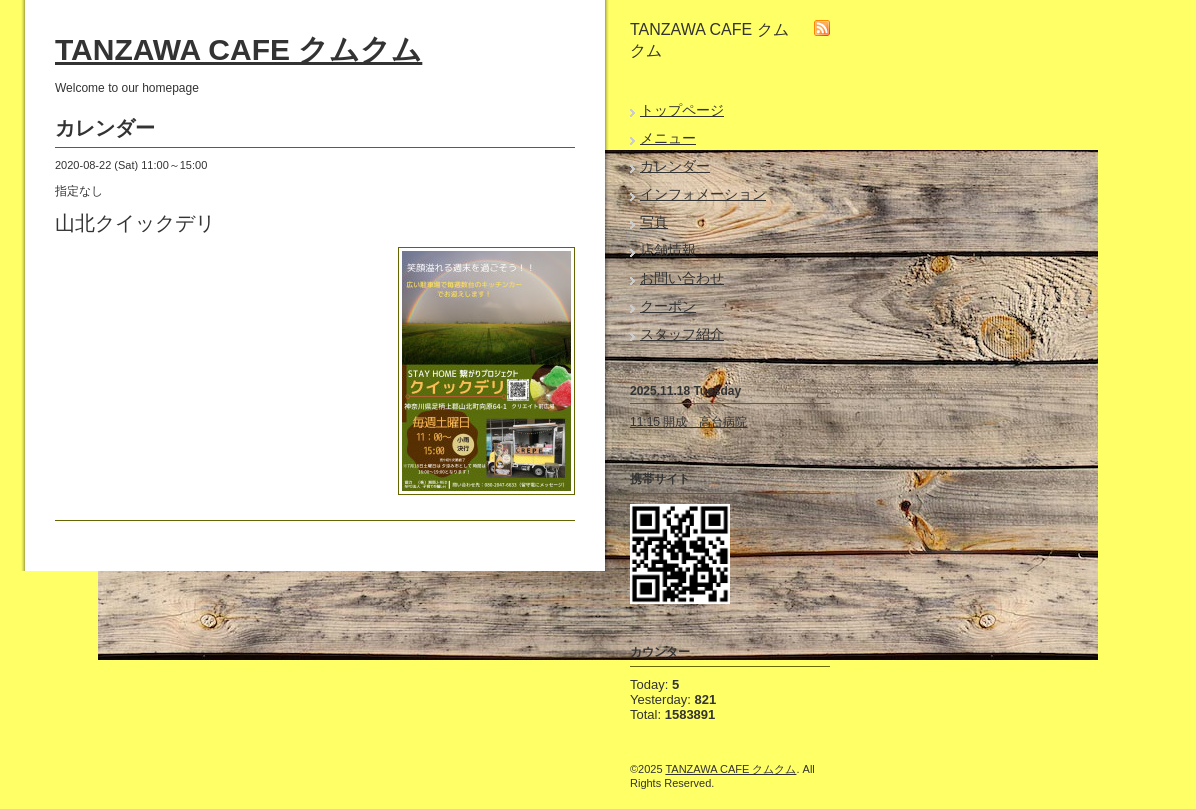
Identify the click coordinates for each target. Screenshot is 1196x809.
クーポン (668, 306)
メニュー (668, 138)
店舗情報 (668, 250)
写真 (654, 222)
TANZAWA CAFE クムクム (238, 49)
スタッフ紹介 (682, 334)
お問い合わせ (682, 278)
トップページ (682, 110)
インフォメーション (703, 194)
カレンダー (675, 166)
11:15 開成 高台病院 (688, 422)
